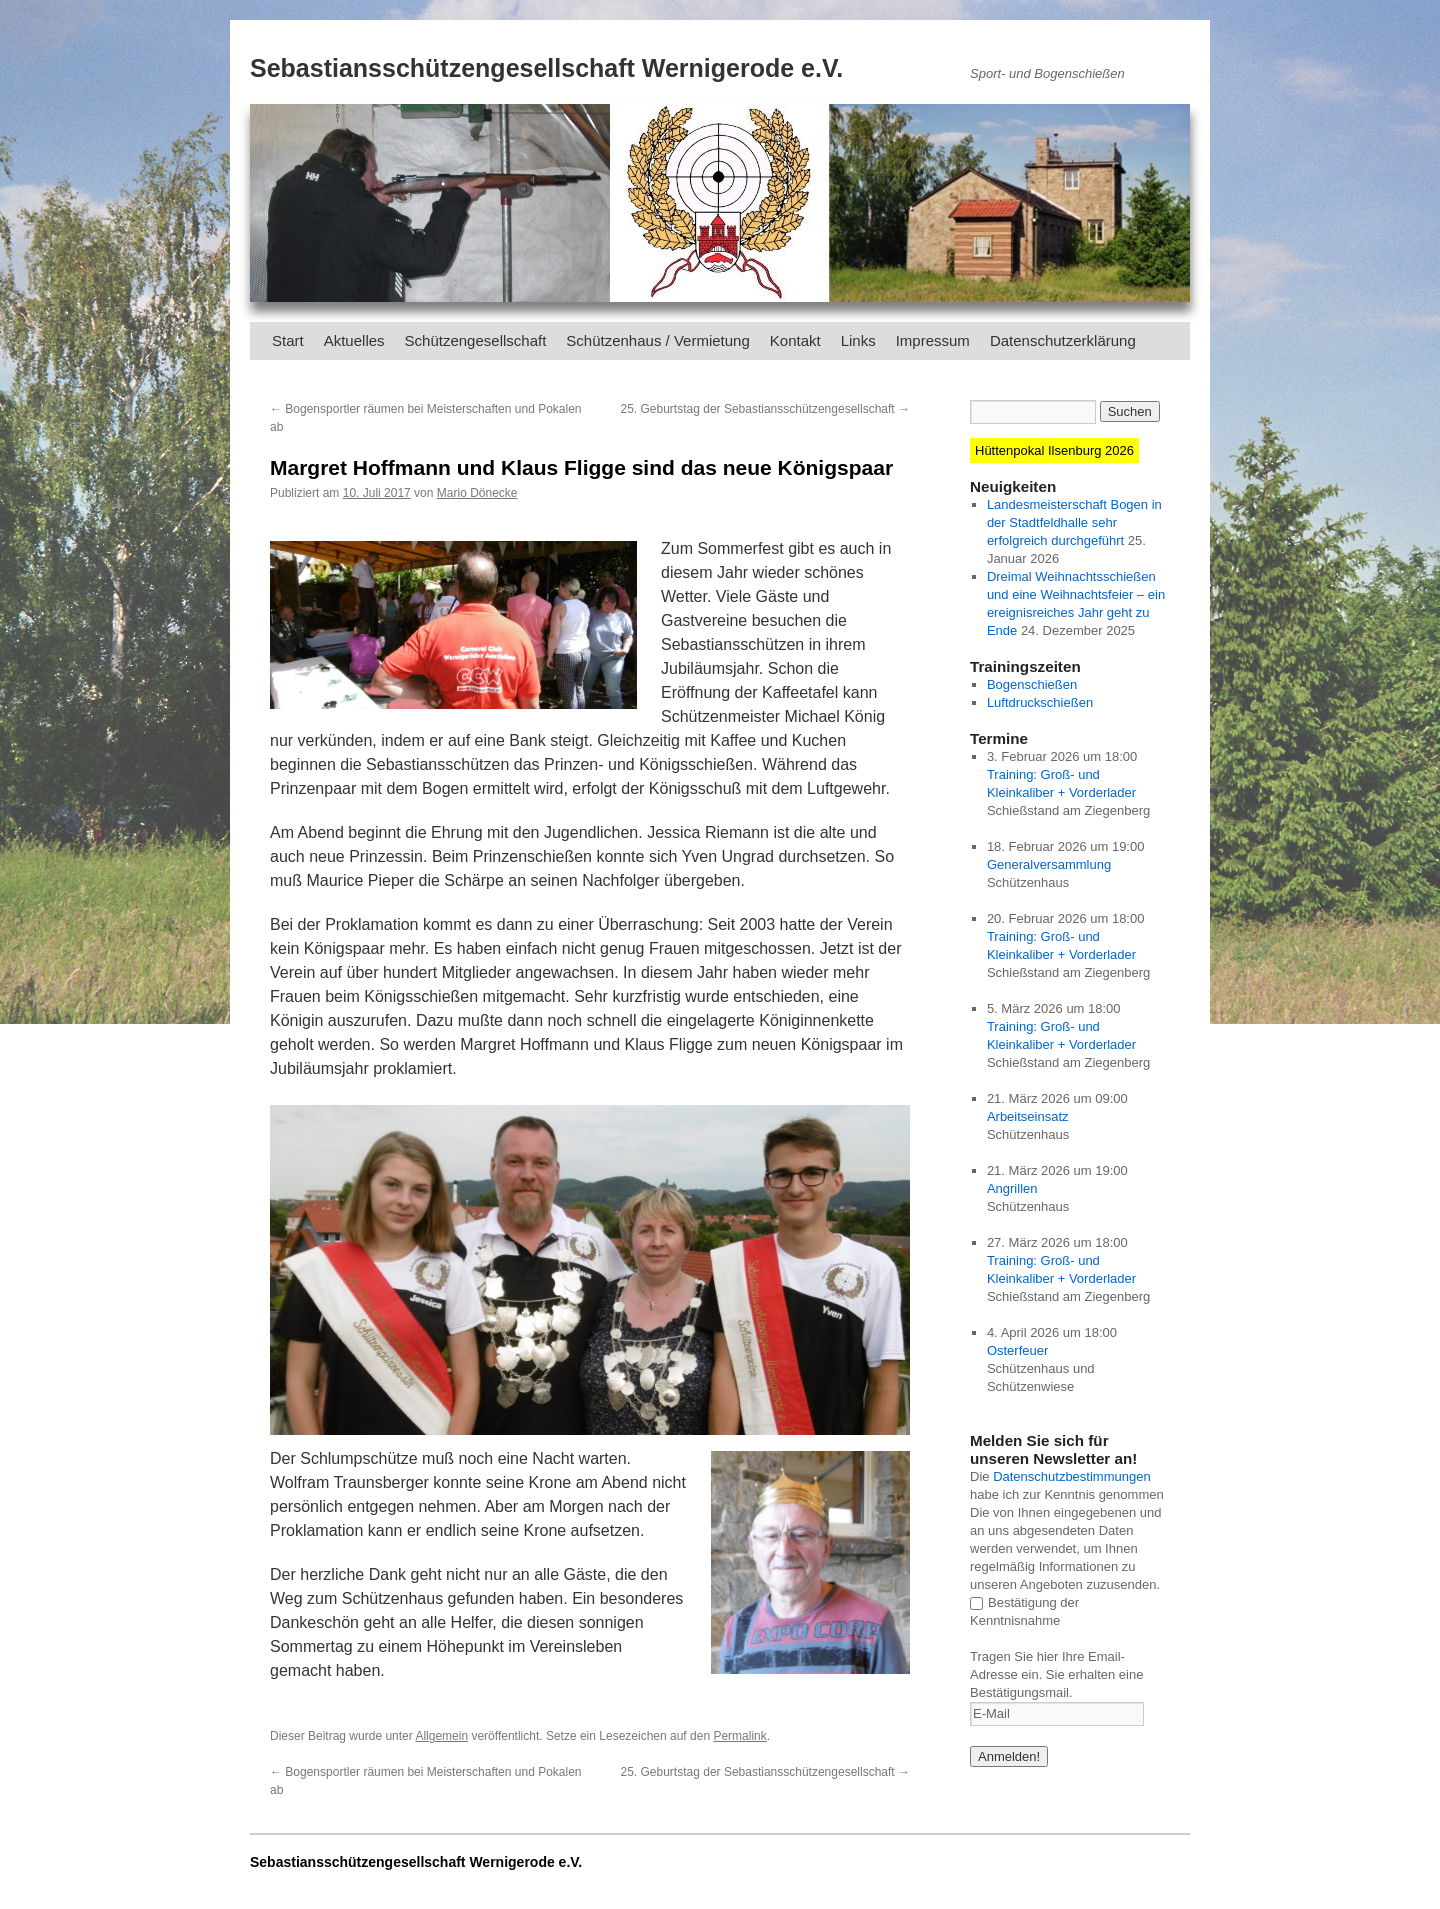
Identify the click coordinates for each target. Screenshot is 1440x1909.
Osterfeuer (1017, 1350)
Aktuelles (354, 340)
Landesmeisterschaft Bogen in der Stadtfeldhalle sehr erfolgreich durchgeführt (1074, 522)
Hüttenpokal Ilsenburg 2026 (1054, 450)
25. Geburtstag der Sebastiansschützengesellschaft (766, 409)
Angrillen (1012, 1188)
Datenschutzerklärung (1063, 340)
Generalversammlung (1049, 864)
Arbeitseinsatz (1028, 1116)
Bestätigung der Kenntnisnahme (1024, 1611)
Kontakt (795, 340)
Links (858, 340)
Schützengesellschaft (476, 340)
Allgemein (441, 1736)
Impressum (933, 340)
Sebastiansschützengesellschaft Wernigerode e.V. (546, 68)
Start (288, 340)
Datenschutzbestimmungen (1072, 1476)
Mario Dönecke (477, 493)
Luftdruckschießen (1040, 702)
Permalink (739, 1736)
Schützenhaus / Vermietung (657, 340)
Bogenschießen (1032, 684)
